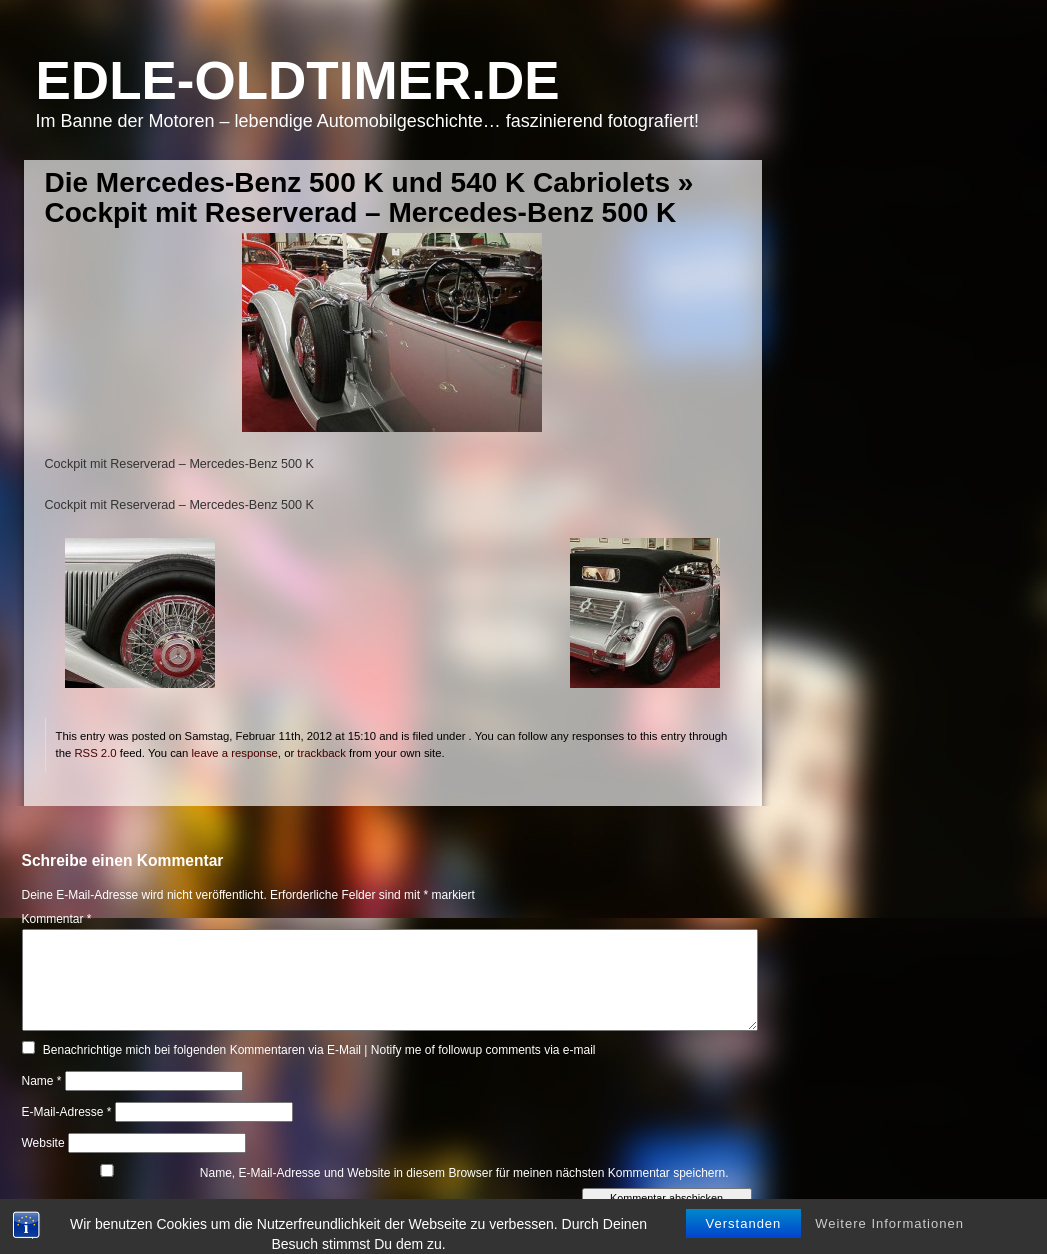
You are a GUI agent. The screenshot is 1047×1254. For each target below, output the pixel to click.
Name (42, 1081)
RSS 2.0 (95, 753)
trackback (321, 753)
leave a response (235, 753)
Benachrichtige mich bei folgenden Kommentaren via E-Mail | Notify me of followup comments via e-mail (319, 1050)
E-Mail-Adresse (67, 1112)
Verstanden (744, 1235)
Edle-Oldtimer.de (298, 80)
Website (43, 1143)
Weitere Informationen (889, 1235)
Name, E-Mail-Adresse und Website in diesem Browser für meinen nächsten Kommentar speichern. (464, 1173)
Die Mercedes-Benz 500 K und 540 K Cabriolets (358, 182)
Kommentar (57, 919)
